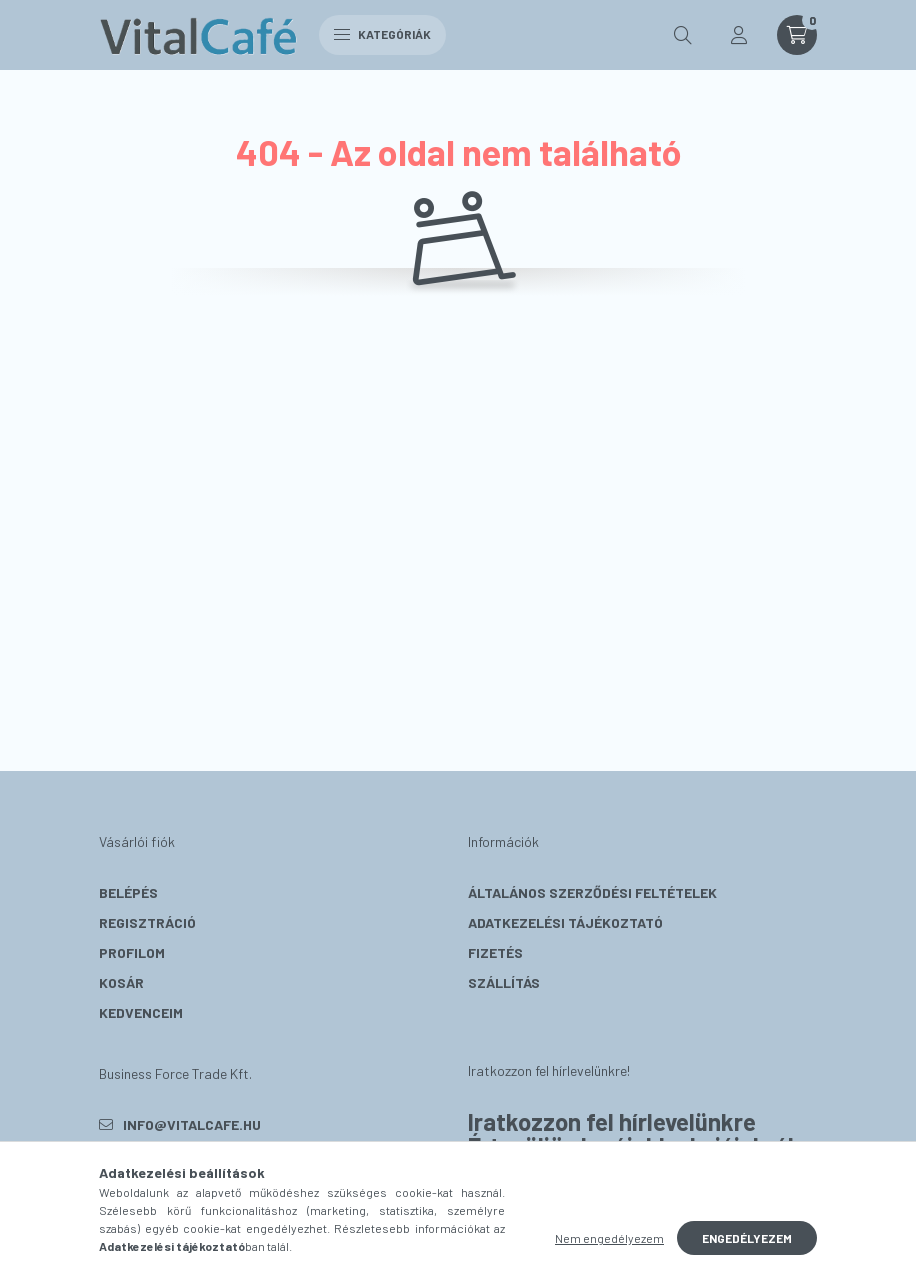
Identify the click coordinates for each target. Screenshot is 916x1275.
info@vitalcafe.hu (192, 1124)
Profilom (132, 952)
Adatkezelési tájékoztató (565, 922)
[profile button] (739, 35)
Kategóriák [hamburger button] (382, 34)
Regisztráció (147, 922)
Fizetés (495, 952)
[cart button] (797, 35)
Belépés (128, 892)
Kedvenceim (141, 1012)
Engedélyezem (747, 1238)
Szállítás (504, 982)
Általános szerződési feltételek (592, 892)
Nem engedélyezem (609, 1238)
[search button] (683, 35)
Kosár (121, 982)
